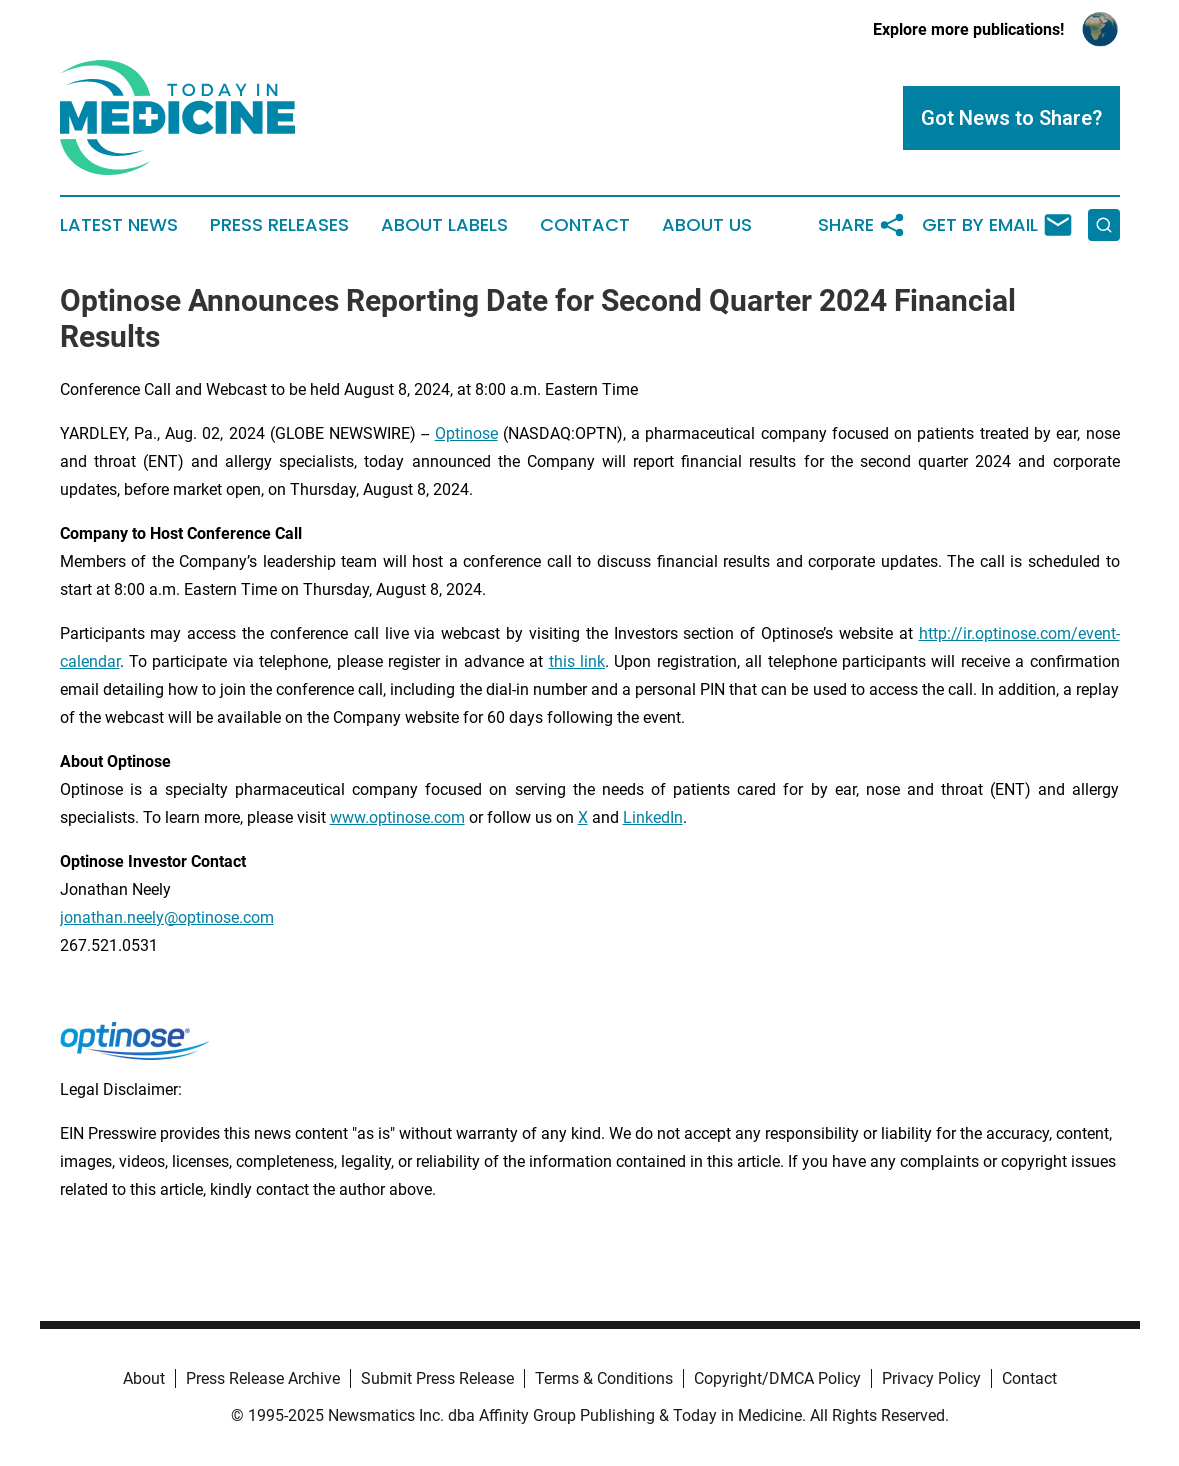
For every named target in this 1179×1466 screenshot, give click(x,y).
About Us (707, 225)
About (144, 1378)
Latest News (119, 225)
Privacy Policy (931, 1378)
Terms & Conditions (604, 1378)
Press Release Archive (263, 1378)
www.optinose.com (397, 817)
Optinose (466, 433)
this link (577, 661)
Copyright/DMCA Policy (777, 1378)
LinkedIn (653, 817)
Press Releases (279, 225)
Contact (585, 225)
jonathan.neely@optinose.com (167, 917)
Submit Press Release (437, 1378)
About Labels (444, 225)
